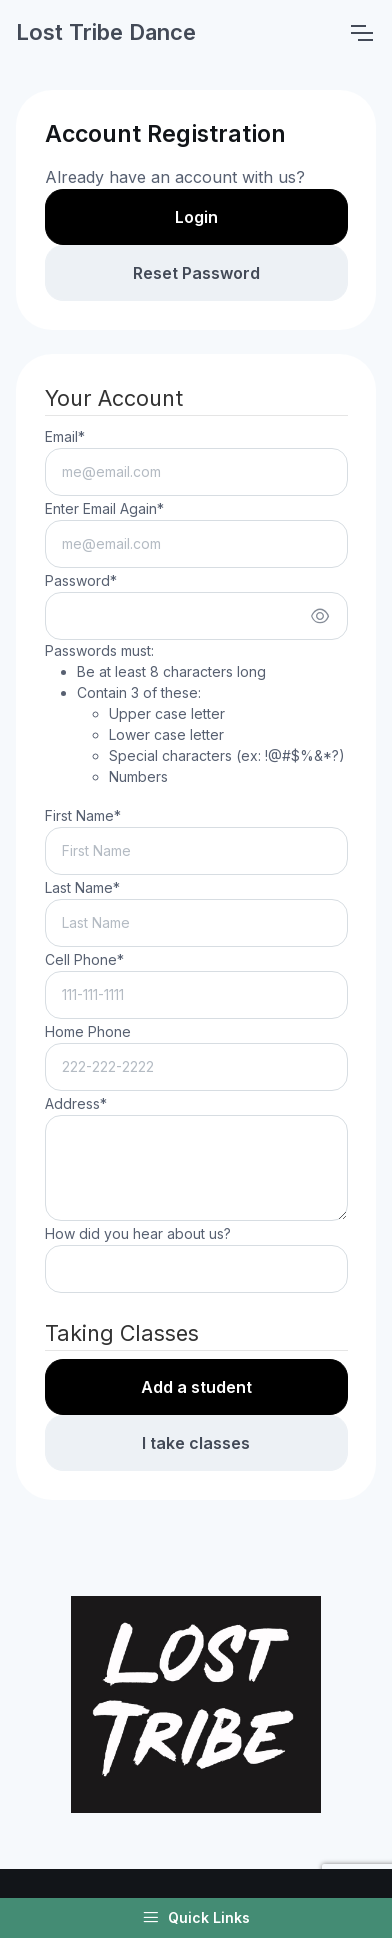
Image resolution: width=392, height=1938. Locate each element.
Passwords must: (195, 714)
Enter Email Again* (104, 508)
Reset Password (196, 273)
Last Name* (82, 887)
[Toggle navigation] (361, 33)
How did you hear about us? (138, 1233)
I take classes (196, 1443)
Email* (65, 436)
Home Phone (88, 1031)
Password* (81, 580)
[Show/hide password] (320, 616)
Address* (76, 1103)
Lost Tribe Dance (106, 32)
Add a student (196, 1387)
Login (196, 217)
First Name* (83, 815)
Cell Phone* (84, 959)
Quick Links (196, 1918)
